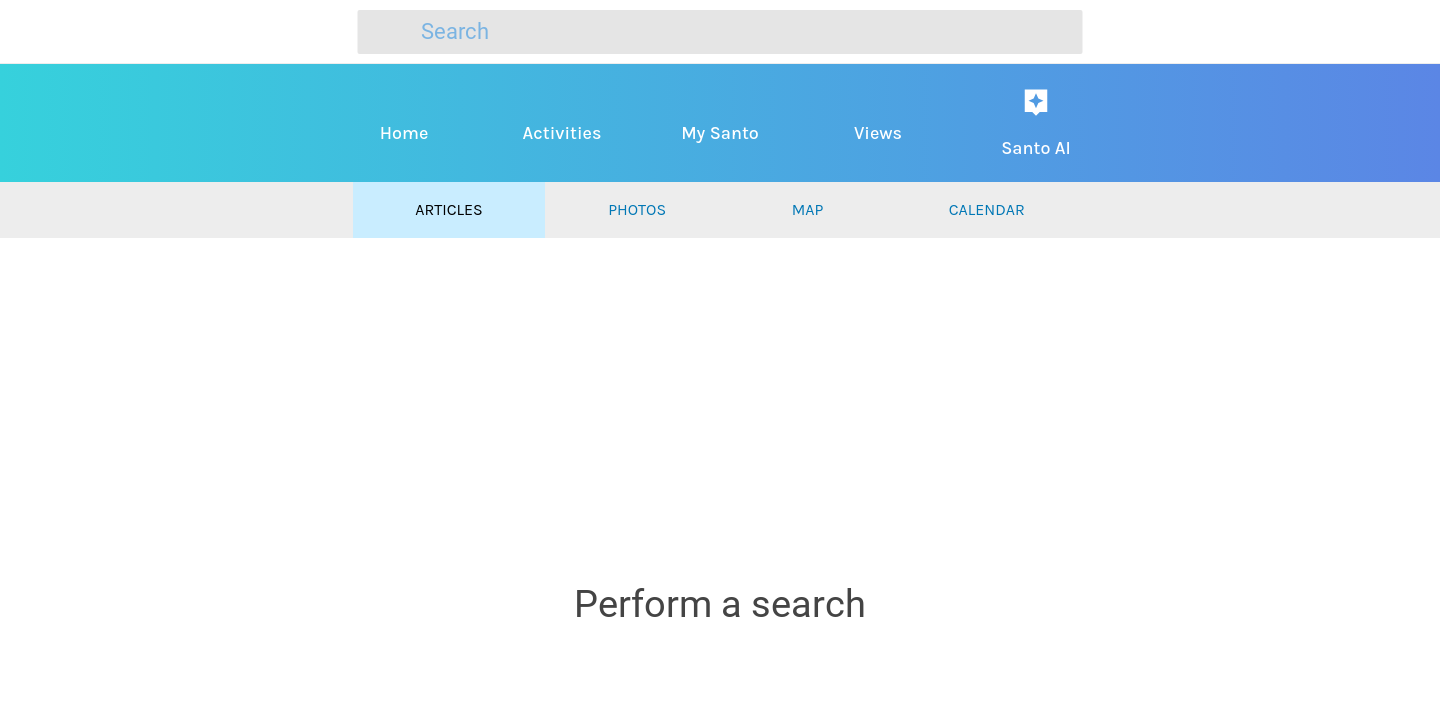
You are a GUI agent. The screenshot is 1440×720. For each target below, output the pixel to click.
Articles (448, 209)
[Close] (40, 32)
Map (808, 209)
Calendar (987, 209)
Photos (637, 209)
